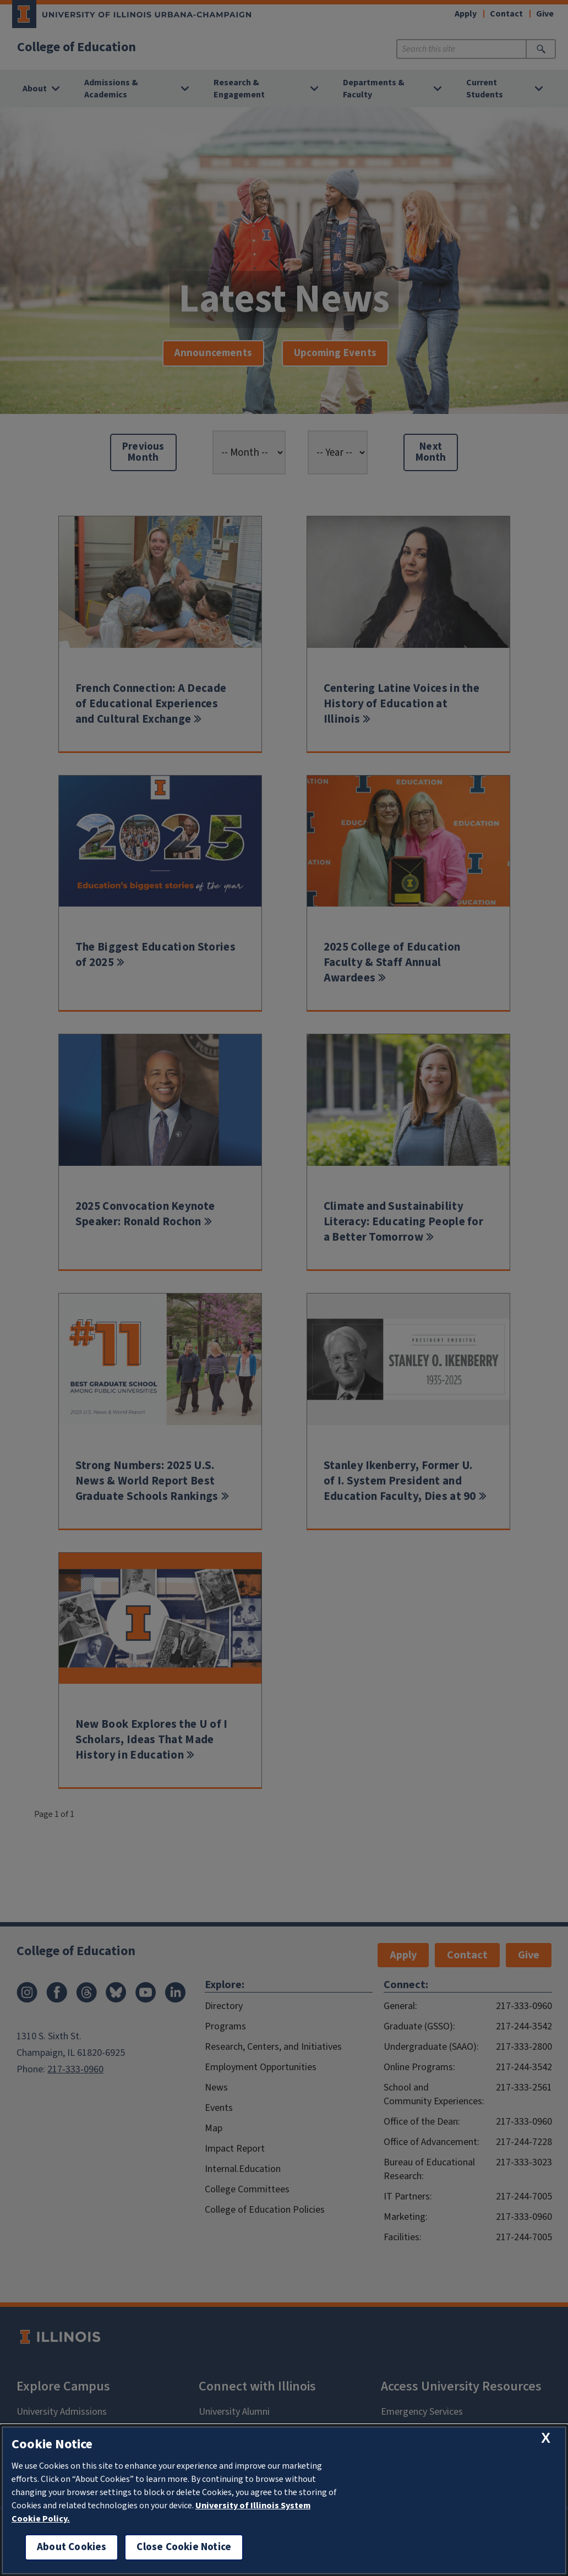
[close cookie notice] (545, 2438)
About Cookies (71, 2547)
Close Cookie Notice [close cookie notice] (183, 2547)
